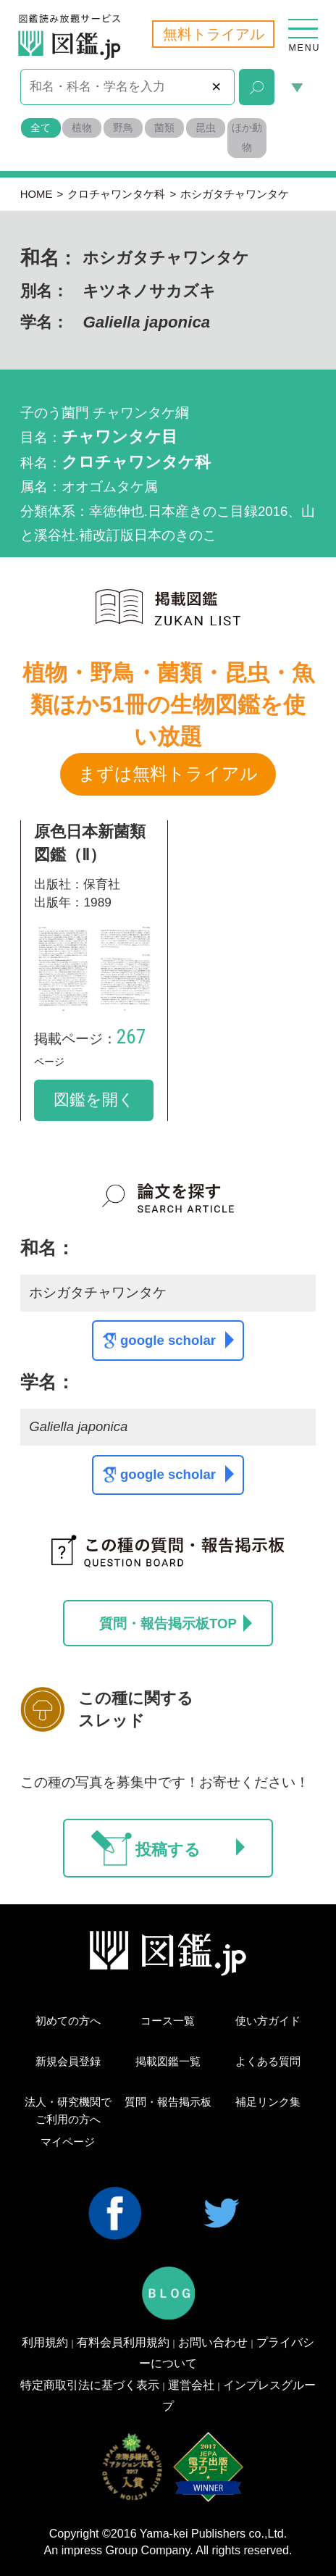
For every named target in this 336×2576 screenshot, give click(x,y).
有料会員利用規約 (123, 2341)
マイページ (68, 2142)
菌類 (164, 127)
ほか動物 (247, 137)
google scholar (177, 1340)
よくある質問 (268, 2061)
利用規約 (45, 2341)
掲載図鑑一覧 (168, 2061)
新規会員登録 (68, 2061)
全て (40, 127)
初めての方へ (68, 2021)
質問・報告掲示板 (168, 2102)
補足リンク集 (268, 2102)
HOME (36, 194)
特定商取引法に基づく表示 (89, 2384)
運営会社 (191, 2384)
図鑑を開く (94, 1100)
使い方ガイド (268, 2021)
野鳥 (123, 127)
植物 (82, 127)
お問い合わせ (213, 2341)
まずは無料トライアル (168, 773)
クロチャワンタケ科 (116, 194)
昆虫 (206, 127)
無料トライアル (213, 34)
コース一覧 (167, 2021)
